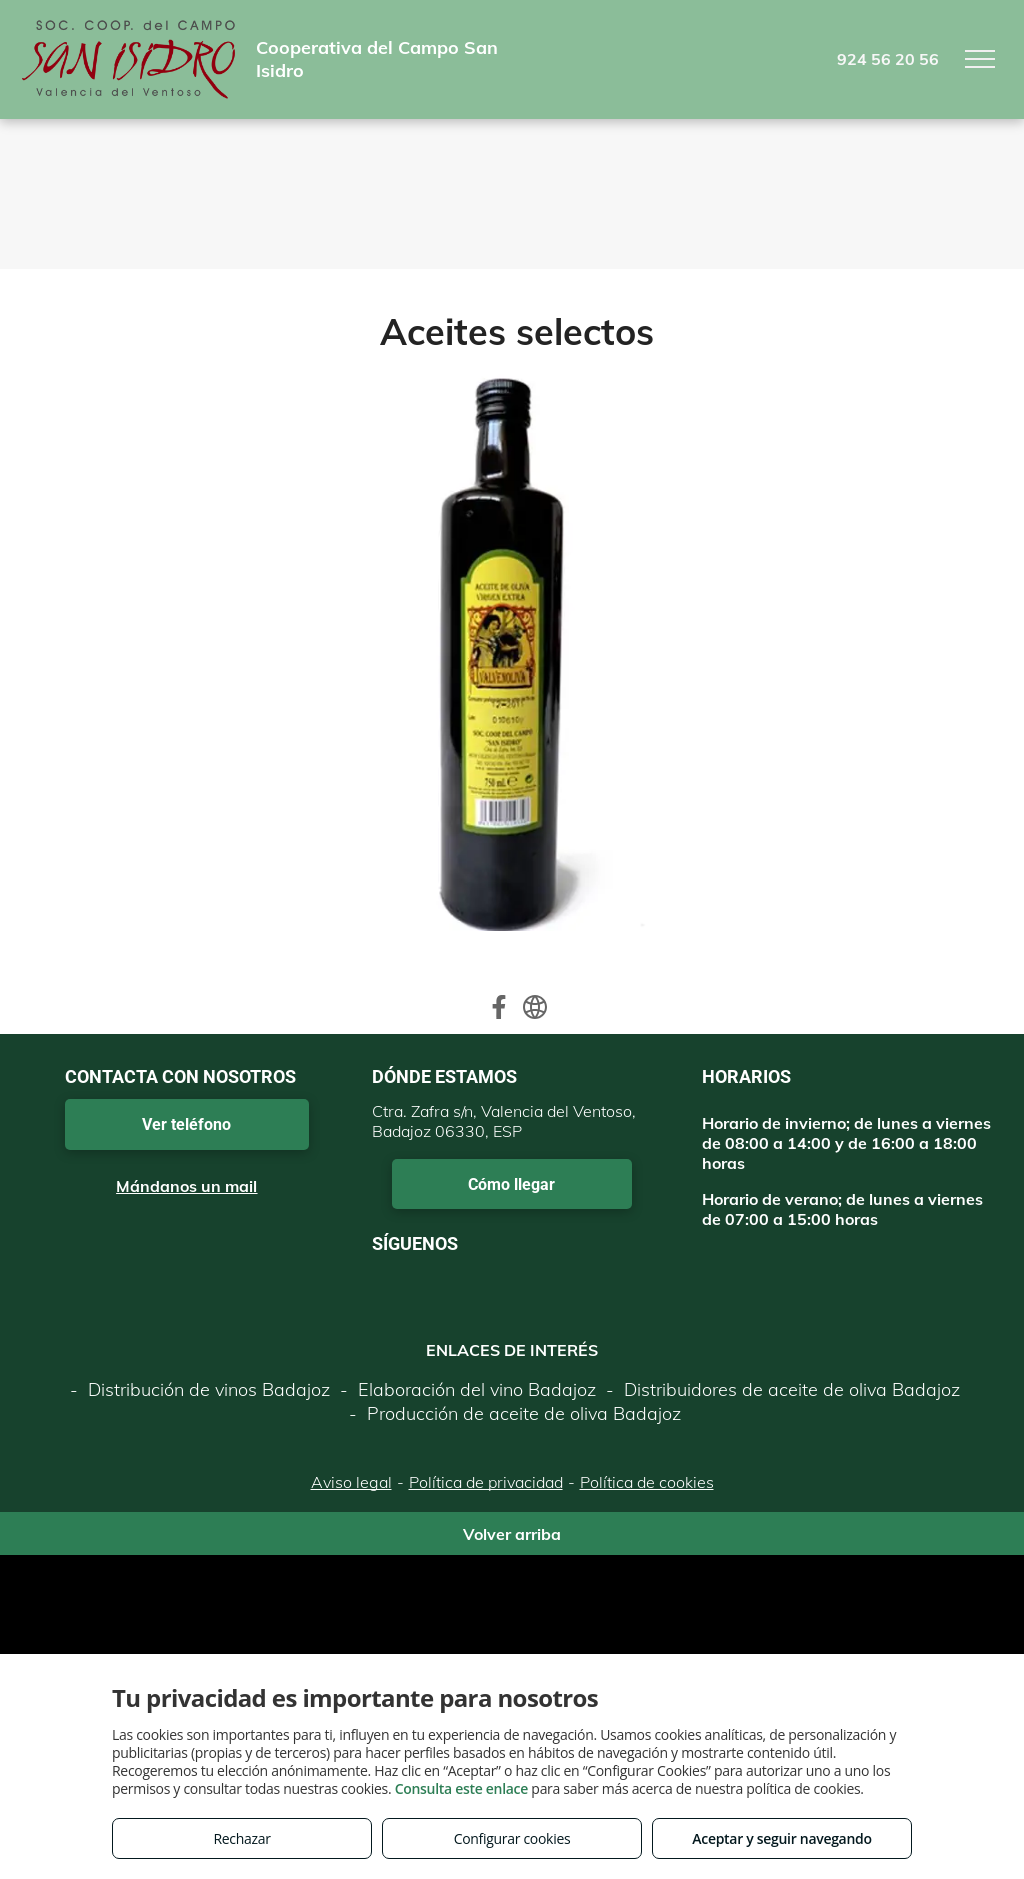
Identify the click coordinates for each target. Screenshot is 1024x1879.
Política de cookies (647, 1482)
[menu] (980, 59)
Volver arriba (512, 1534)
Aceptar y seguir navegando (781, 1838)
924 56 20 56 (888, 59)
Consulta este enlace (461, 1788)
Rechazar (241, 1838)
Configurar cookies (512, 1838)
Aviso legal (351, 1482)
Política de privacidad (486, 1482)
